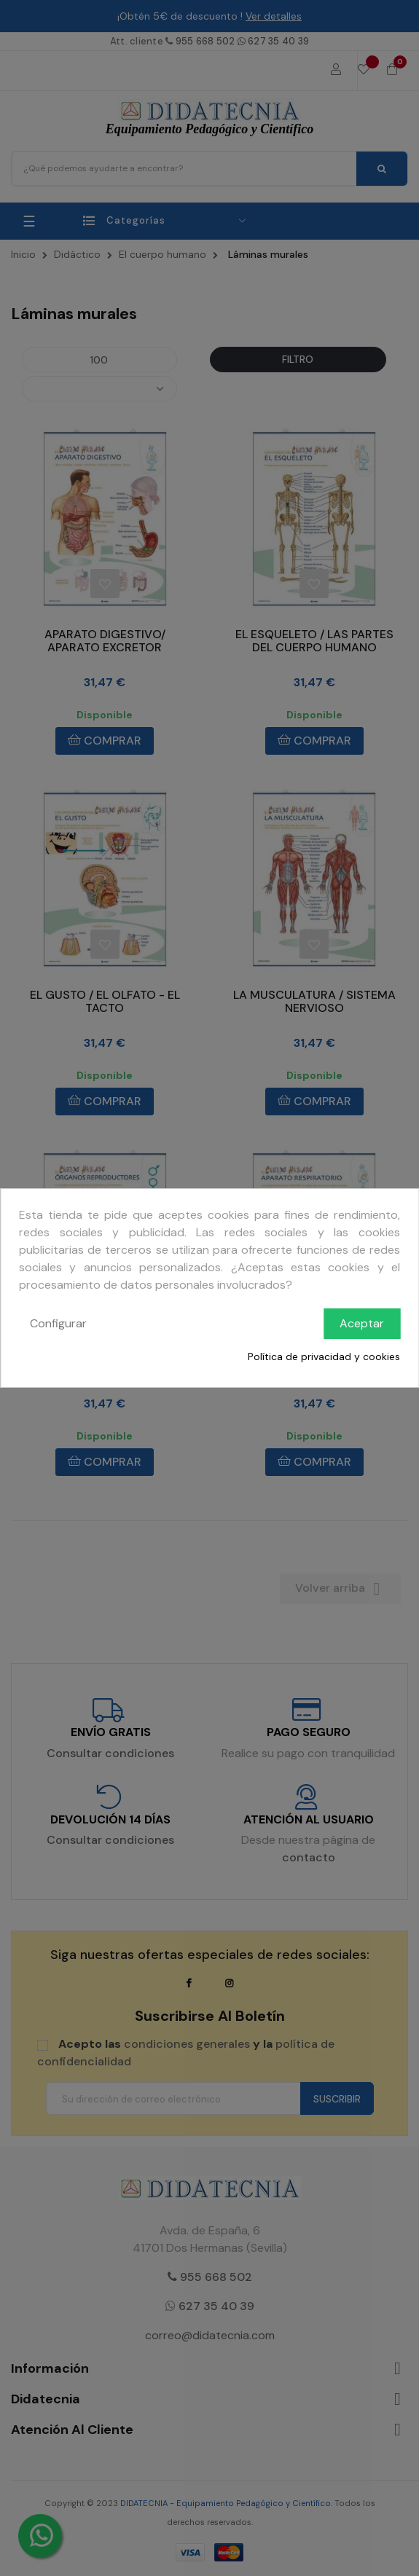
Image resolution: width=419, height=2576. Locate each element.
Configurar (58, 1323)
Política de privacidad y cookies (324, 1356)
